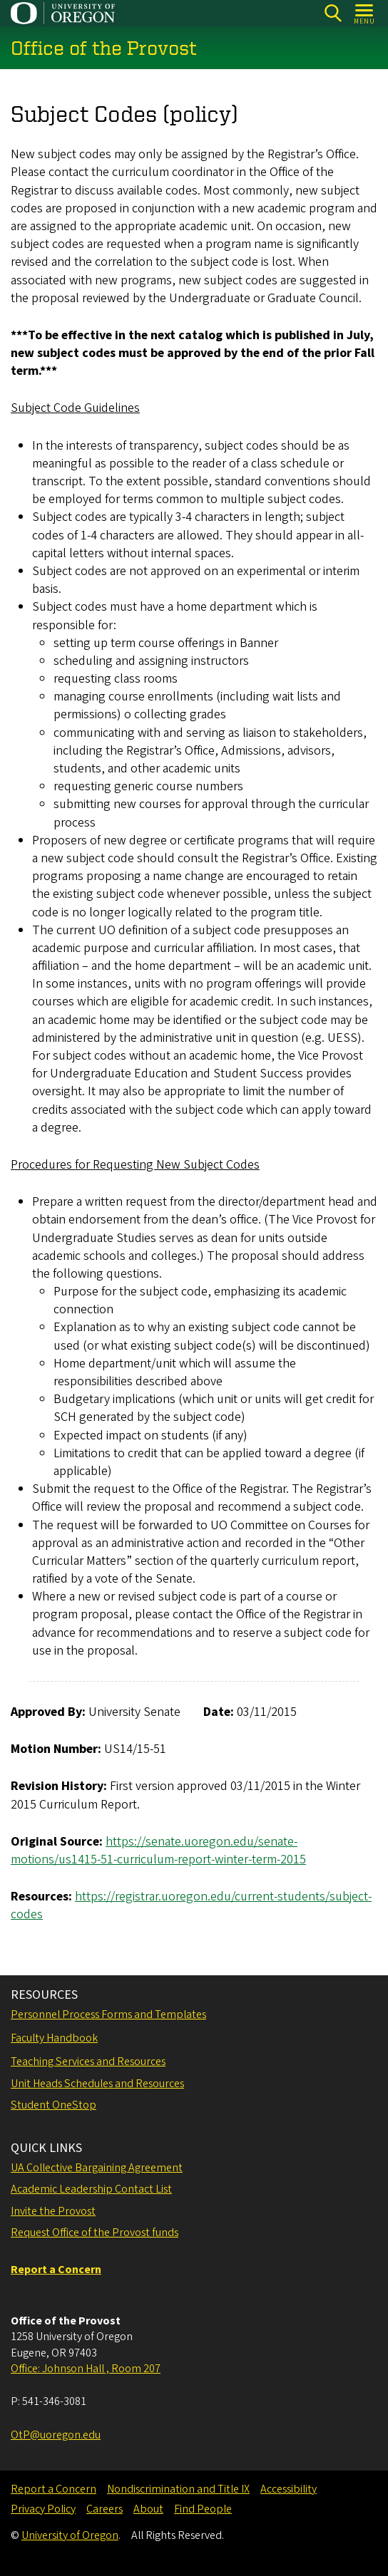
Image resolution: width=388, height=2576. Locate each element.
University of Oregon (69, 2535)
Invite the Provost (53, 2211)
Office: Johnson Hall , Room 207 (85, 2368)
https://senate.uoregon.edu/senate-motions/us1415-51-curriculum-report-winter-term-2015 (158, 1850)
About (148, 2509)
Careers (104, 2509)
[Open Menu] (364, 13)
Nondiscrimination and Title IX (178, 2489)
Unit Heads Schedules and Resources (97, 2083)
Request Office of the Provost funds (94, 2232)
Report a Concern (53, 2489)
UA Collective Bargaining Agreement (97, 2168)
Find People (203, 2509)
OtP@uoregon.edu (56, 2435)
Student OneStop (53, 2105)
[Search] (333, 13)
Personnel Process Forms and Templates (108, 2014)
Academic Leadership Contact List (91, 2189)
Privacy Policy (43, 2509)
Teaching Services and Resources (88, 2061)
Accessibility (288, 2489)
